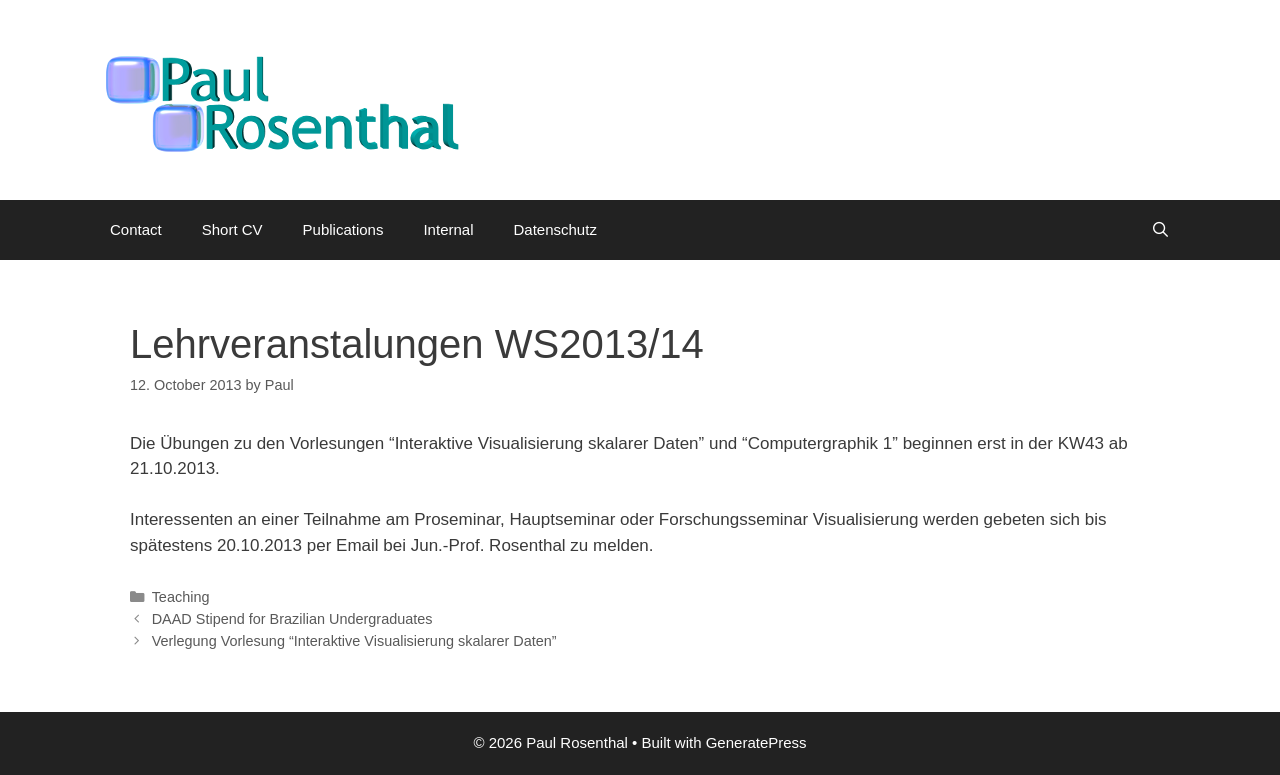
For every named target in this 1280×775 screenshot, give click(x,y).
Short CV (232, 229)
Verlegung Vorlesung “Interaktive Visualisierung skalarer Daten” (354, 641)
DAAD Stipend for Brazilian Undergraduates (292, 619)
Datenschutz (555, 229)
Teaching (181, 597)
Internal (448, 229)
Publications (343, 229)
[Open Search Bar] (1160, 230)
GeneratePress (756, 742)
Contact (136, 229)
